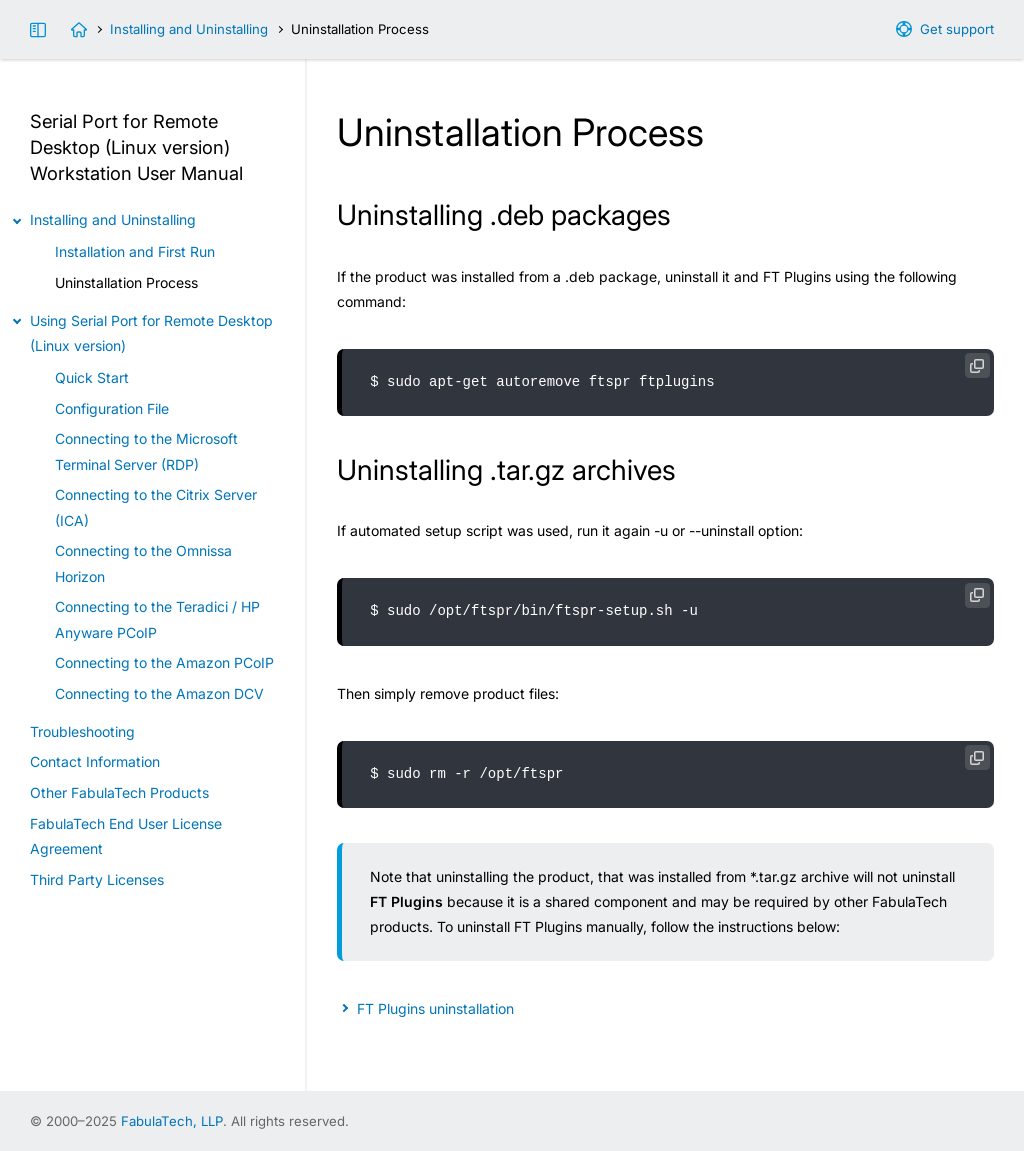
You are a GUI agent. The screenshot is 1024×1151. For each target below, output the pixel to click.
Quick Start (92, 377)
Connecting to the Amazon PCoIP (164, 662)
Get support (957, 29)
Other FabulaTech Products (119, 792)
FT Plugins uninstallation (435, 1008)
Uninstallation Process (126, 282)
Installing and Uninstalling (189, 29)
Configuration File (112, 408)
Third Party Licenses (97, 879)
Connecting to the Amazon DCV (159, 693)
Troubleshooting (82, 731)
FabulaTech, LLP (172, 1121)
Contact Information (95, 761)
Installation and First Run (135, 251)
